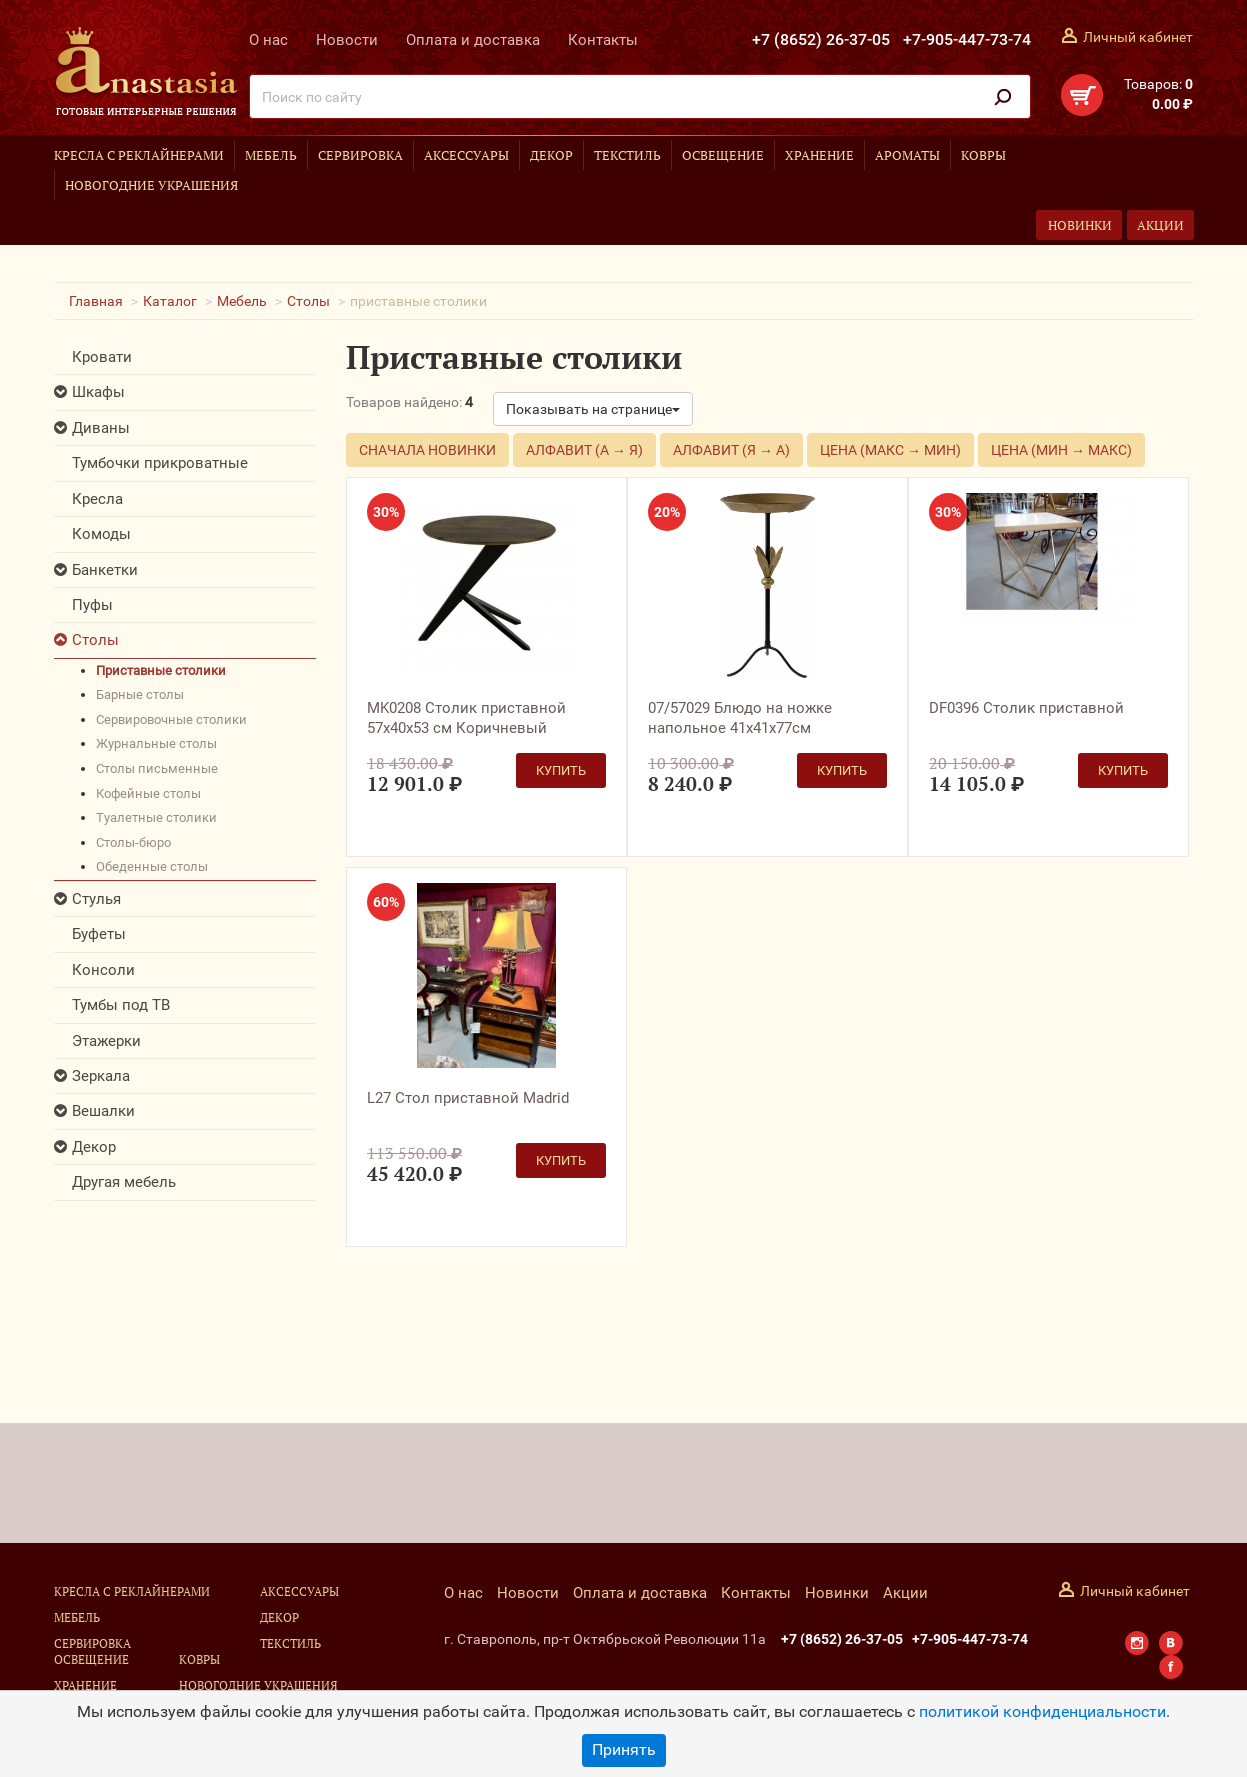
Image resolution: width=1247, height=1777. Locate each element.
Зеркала (101, 1076)
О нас (268, 40)
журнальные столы (156, 743)
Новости (347, 40)
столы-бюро (133, 842)
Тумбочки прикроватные (160, 463)
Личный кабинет (1138, 37)
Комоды (101, 534)
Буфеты (99, 934)
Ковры (983, 155)
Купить (561, 770)
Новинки (1080, 225)
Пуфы (92, 605)
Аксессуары (466, 155)
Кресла (97, 499)
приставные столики (161, 670)
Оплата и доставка (473, 40)
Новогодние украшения (151, 185)
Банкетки (105, 570)
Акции (1160, 225)
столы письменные (157, 768)
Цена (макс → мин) (890, 450)
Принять (624, 1749)
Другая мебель (124, 1182)
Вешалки (103, 1111)
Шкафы (98, 392)
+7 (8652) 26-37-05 (821, 39)
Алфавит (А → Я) (584, 450)
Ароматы (907, 155)
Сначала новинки (427, 450)
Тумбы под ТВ (121, 1005)
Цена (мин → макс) (1061, 450)
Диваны (101, 428)
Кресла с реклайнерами (139, 155)
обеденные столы (152, 866)
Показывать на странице (593, 409)
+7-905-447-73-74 (967, 39)
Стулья (96, 899)
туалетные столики (156, 817)
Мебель (271, 155)
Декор (551, 155)
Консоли (103, 970)
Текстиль (627, 155)
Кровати (102, 357)
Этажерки (106, 1041)
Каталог (170, 301)
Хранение (819, 155)
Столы (308, 301)
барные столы (140, 694)
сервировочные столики (171, 719)
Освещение (723, 155)
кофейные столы (148, 793)
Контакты (603, 40)
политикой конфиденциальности (1042, 1711)
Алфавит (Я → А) (731, 450)
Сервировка (360, 155)
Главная (96, 301)
